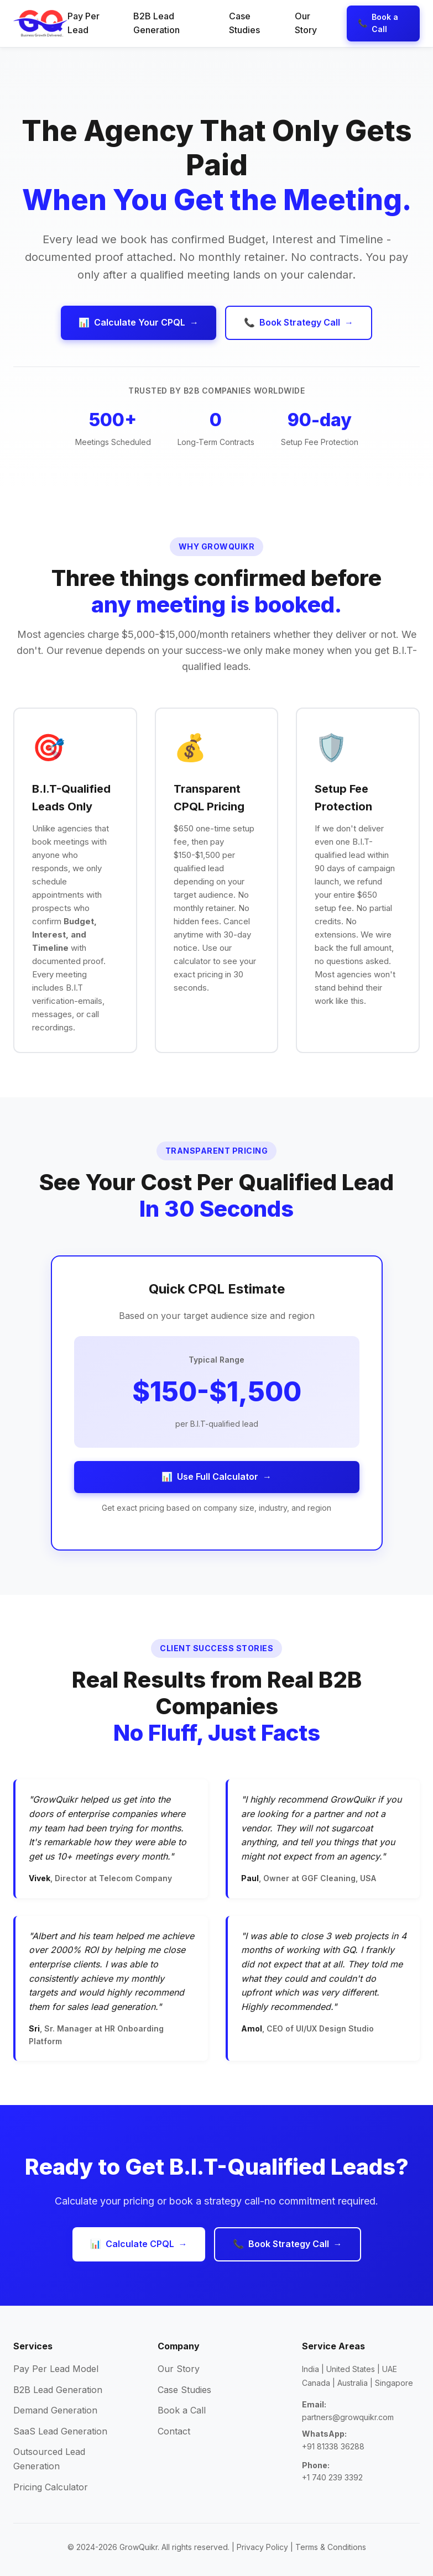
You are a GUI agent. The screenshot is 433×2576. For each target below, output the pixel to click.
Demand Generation (55, 2410)
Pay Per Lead (83, 23)
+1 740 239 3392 (332, 2477)
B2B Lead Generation (156, 23)
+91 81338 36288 (333, 2446)
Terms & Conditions (330, 2547)
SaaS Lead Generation (60, 2431)
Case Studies (244, 23)
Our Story (306, 23)
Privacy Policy (262, 2547)
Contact (174, 2431)
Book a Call (182, 2410)
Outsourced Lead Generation (49, 2459)
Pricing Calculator (50, 2487)
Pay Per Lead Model (55, 2368)
